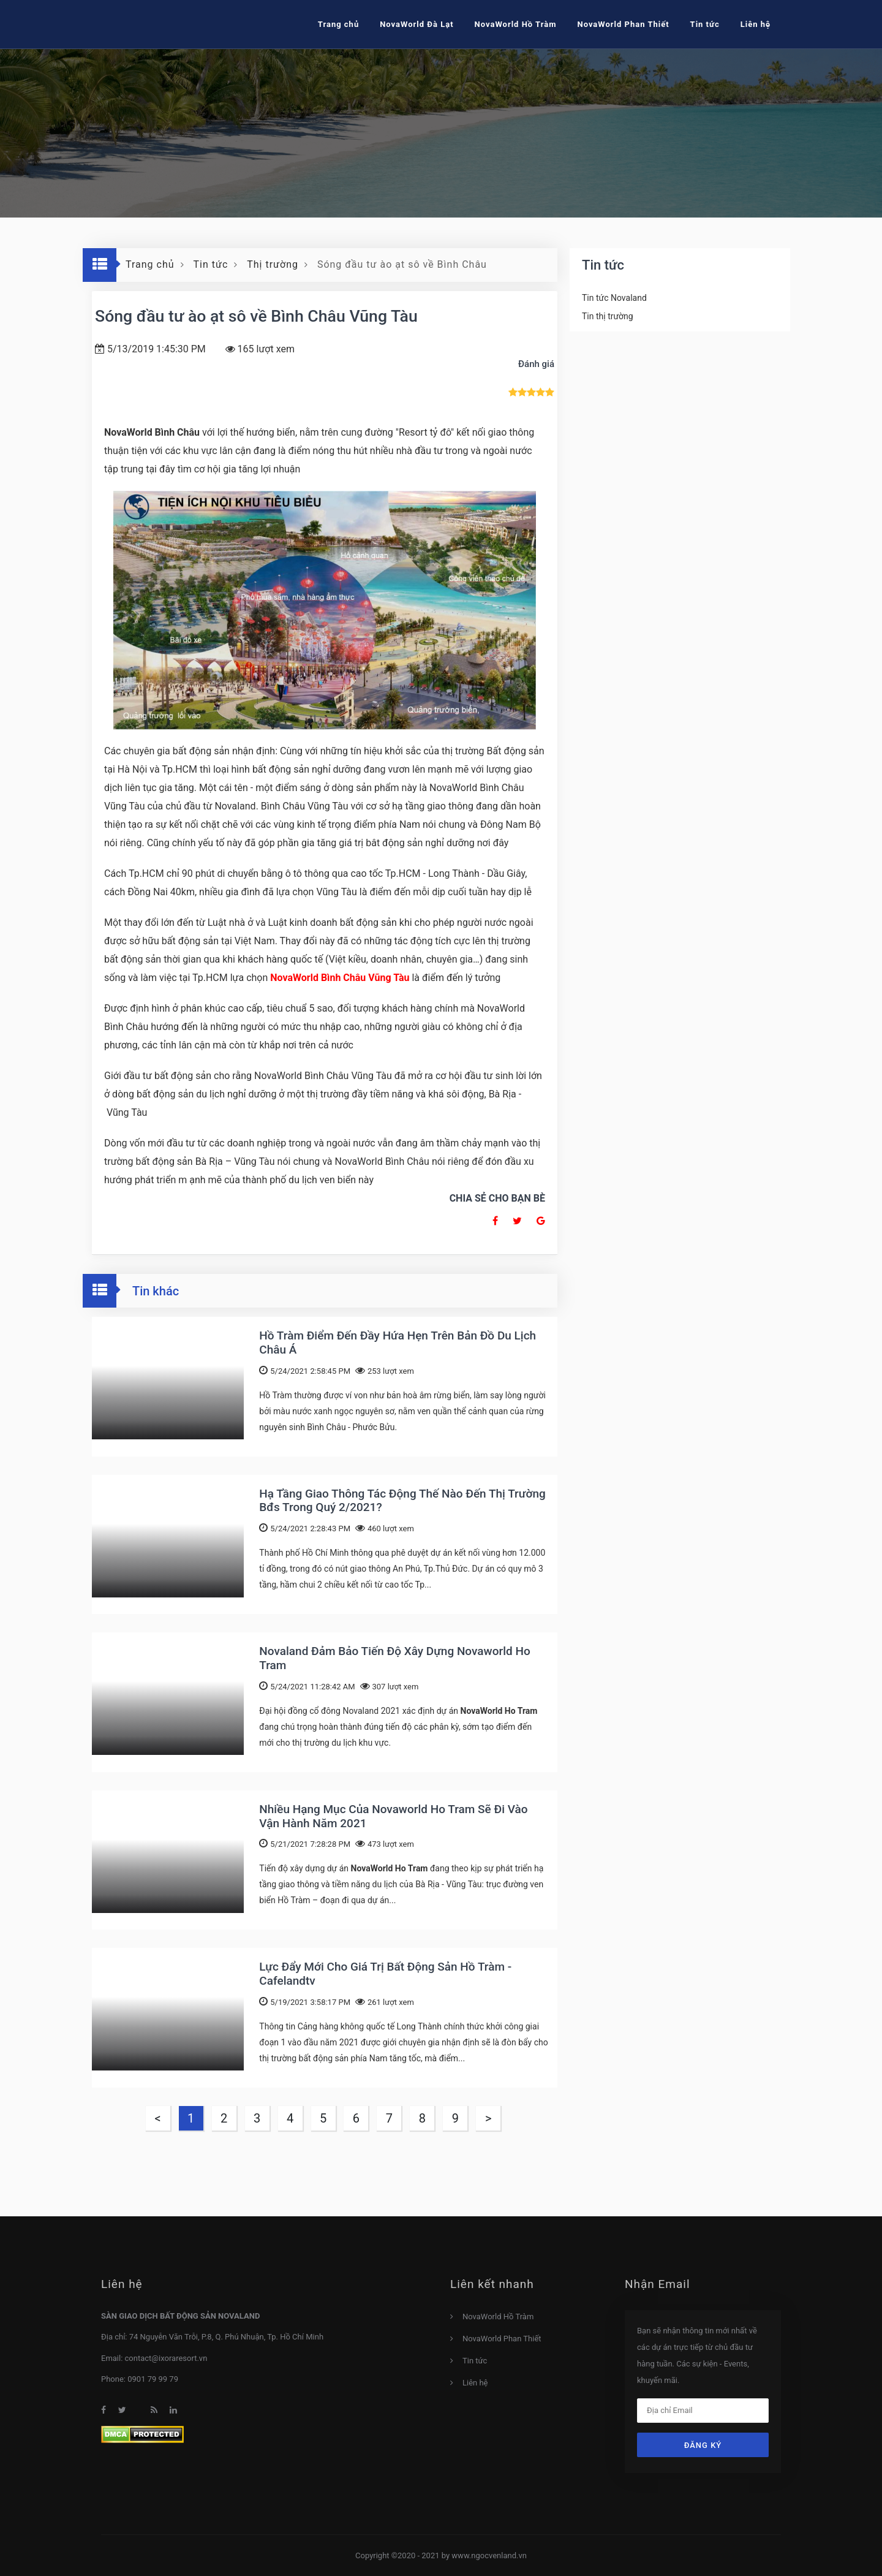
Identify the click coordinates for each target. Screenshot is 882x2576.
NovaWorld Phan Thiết (623, 24)
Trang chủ (338, 24)
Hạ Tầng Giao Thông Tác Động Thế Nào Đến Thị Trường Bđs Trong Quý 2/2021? (402, 1501)
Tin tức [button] (705, 24)
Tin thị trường (607, 316)
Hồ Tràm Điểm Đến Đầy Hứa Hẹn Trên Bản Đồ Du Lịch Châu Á (397, 1342)
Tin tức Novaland (614, 298)
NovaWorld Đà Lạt (416, 24)
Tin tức (474, 2360)
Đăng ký (703, 2445)
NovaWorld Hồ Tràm (516, 24)
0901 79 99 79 (152, 2379)
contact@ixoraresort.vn (166, 2358)
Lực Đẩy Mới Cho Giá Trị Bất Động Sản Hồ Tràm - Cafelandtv (385, 1974)
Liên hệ (475, 2382)
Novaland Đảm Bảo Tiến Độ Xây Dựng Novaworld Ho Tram (394, 1658)
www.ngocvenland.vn (489, 2555)
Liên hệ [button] (756, 24)
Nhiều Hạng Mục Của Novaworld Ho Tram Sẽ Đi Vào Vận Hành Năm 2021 (393, 1816)
